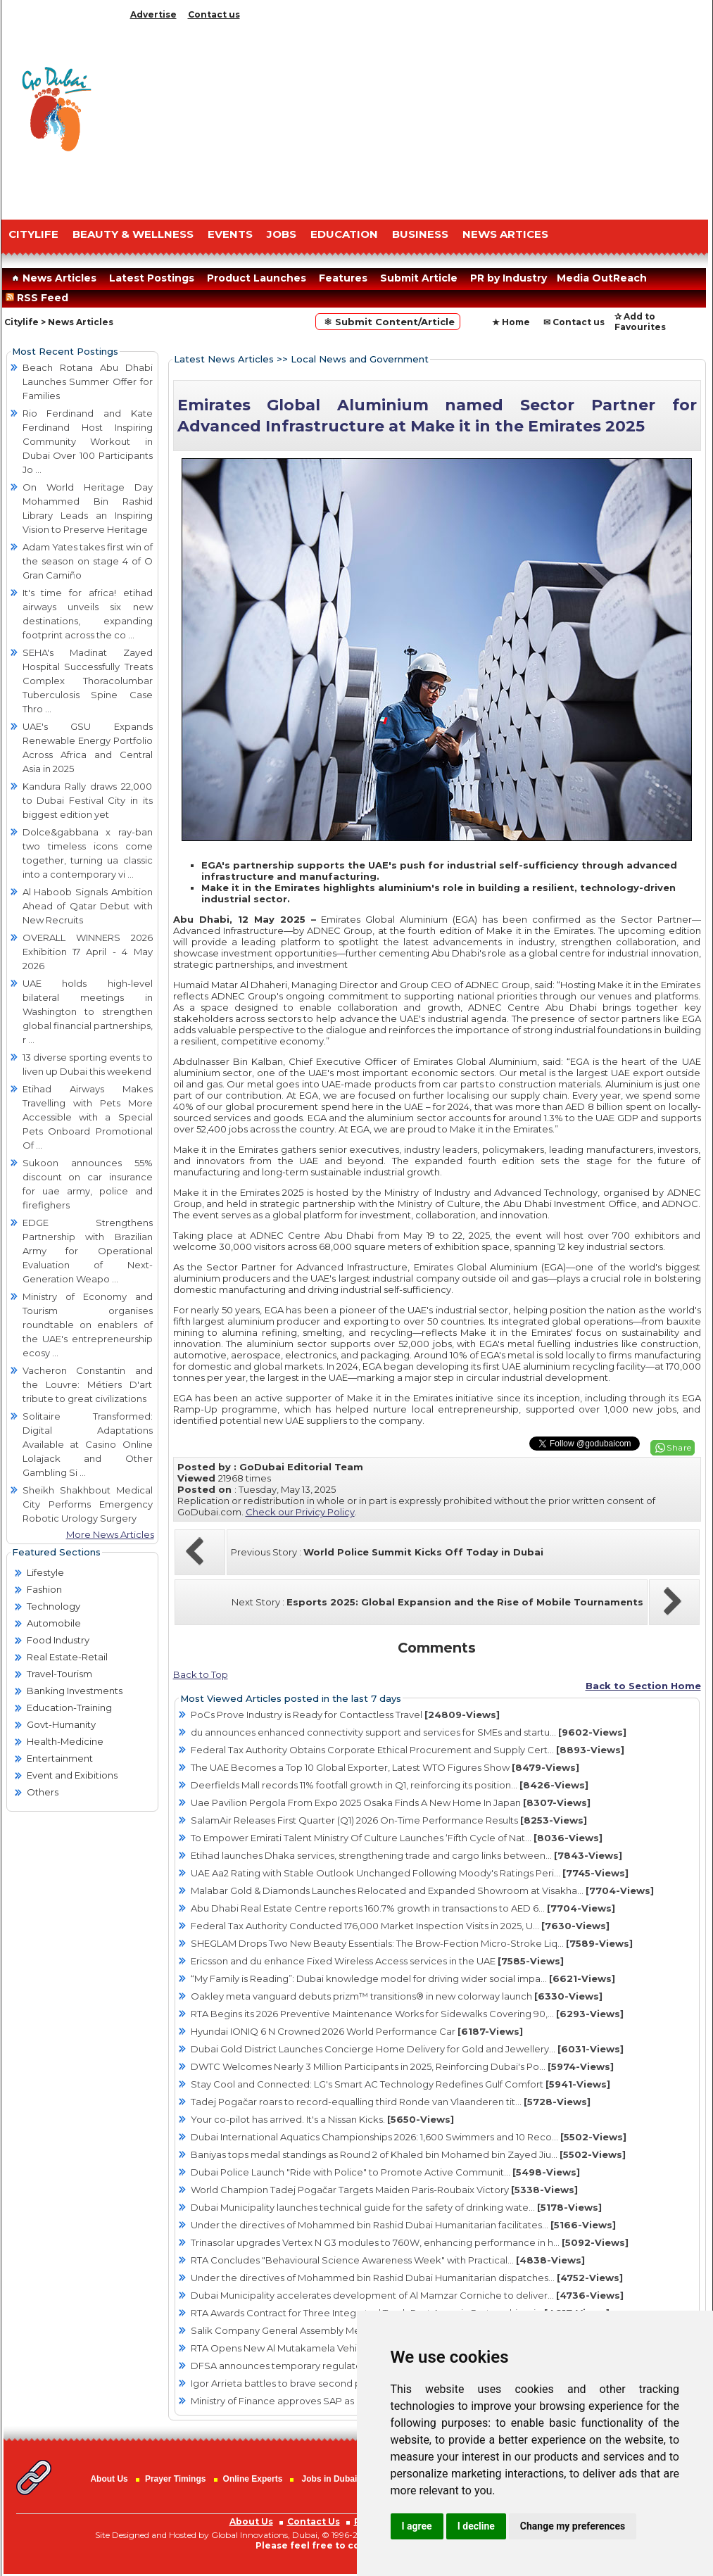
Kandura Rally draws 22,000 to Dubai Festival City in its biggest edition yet (88, 800)
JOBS (281, 234)
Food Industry (58, 1640)
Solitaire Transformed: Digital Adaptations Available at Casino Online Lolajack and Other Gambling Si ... (88, 1444)
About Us (108, 2479)
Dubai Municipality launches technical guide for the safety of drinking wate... (396, 2207)
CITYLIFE (33, 234)
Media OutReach (602, 278)
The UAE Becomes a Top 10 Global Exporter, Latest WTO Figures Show (385, 1767)
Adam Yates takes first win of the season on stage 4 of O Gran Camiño (88, 561)
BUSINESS (420, 234)
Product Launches (256, 278)
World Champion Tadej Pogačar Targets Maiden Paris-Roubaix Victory (384, 2189)
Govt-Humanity (61, 1724)
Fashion (44, 1589)
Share (679, 1447)
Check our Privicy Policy (300, 1511)
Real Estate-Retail (67, 1656)
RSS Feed (40, 297)
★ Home (511, 322)
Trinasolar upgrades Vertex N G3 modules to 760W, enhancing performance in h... (410, 2242)
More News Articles (110, 1534)
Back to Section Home (643, 1685)
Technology (53, 1606)
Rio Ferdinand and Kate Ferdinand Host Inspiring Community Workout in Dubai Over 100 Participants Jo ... (88, 441)
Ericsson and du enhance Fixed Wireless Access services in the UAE (377, 1960)
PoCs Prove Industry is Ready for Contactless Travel (345, 1714)
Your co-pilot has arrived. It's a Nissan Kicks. (322, 2119)
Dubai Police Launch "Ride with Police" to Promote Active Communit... (385, 2172)
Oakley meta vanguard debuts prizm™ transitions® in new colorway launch (396, 1996)
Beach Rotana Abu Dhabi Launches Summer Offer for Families (88, 381)
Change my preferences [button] (572, 2526)
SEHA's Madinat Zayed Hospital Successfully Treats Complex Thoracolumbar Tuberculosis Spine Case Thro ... (88, 680)
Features (343, 278)
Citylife (21, 322)
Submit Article (418, 278)
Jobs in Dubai (330, 2479)
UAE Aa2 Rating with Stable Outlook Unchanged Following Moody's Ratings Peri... (410, 1873)
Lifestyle (45, 1572)
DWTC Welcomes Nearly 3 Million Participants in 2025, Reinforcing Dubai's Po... (402, 2066)
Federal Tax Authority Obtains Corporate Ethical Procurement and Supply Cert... (407, 1749)
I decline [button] (476, 2526)
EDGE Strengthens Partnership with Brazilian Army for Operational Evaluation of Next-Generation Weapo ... (88, 1250)
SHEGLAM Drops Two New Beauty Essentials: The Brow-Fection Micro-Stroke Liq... (412, 1943)
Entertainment (60, 1758)
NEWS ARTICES (505, 234)
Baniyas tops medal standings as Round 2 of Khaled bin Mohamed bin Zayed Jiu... (408, 2154)
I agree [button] (417, 2526)
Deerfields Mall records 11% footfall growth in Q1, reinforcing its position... (389, 1785)
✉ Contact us (574, 322)
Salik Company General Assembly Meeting (323, 2330)
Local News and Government (360, 359)
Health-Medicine (65, 1741)
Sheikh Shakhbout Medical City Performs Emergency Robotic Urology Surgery (88, 1504)
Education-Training (69, 1707)
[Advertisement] (416, 116)
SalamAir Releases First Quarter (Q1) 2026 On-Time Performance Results (389, 1820)
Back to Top (200, 1674)
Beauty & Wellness (133, 234)
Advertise (153, 14)
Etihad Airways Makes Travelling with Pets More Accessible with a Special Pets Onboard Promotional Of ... (88, 1117)
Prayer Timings (175, 2479)
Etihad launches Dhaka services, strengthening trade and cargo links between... (406, 1855)
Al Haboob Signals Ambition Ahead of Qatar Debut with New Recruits (88, 906)
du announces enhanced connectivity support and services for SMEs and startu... (408, 1732)
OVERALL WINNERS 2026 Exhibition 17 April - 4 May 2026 (88, 951)
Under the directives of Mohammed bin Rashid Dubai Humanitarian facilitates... (403, 2224)
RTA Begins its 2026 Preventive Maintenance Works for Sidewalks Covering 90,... (407, 2013)
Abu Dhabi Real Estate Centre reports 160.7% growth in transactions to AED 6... (403, 1908)
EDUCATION (344, 234)
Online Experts (253, 2479)
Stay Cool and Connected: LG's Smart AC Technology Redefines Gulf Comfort (400, 2084)
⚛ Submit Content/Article (388, 321)
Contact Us (313, 2521)
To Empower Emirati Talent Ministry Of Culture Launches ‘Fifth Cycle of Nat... (396, 1837)
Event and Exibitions (72, 1775)
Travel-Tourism (59, 1673)
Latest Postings (151, 278)
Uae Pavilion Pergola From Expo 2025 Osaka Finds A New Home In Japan (391, 1802)
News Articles (52, 278)
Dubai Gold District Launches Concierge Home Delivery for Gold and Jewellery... (407, 2048)
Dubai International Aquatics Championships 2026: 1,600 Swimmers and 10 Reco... (408, 2136)
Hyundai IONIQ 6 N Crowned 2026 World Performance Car (357, 2031)
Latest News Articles (224, 359)
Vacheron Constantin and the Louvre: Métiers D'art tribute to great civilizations (88, 1384)
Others (42, 1792)
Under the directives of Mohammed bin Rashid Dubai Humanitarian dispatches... (407, 2277)
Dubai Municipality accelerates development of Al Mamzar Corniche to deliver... (407, 2295)
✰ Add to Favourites (640, 321)
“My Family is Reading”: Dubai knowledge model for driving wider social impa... (403, 1978)
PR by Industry (508, 278)
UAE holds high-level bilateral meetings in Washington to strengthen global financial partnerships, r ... (88, 1011)
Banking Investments (74, 1690)
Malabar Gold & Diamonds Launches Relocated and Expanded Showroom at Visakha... (422, 1890)
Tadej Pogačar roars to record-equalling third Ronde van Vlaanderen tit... (391, 2101)
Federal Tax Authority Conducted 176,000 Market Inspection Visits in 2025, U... (400, 1925)
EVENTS (230, 234)
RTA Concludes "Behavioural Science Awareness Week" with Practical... (388, 2260)
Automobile (54, 1623)
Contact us (214, 14)
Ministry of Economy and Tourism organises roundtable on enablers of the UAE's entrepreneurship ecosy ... (88, 1324)
